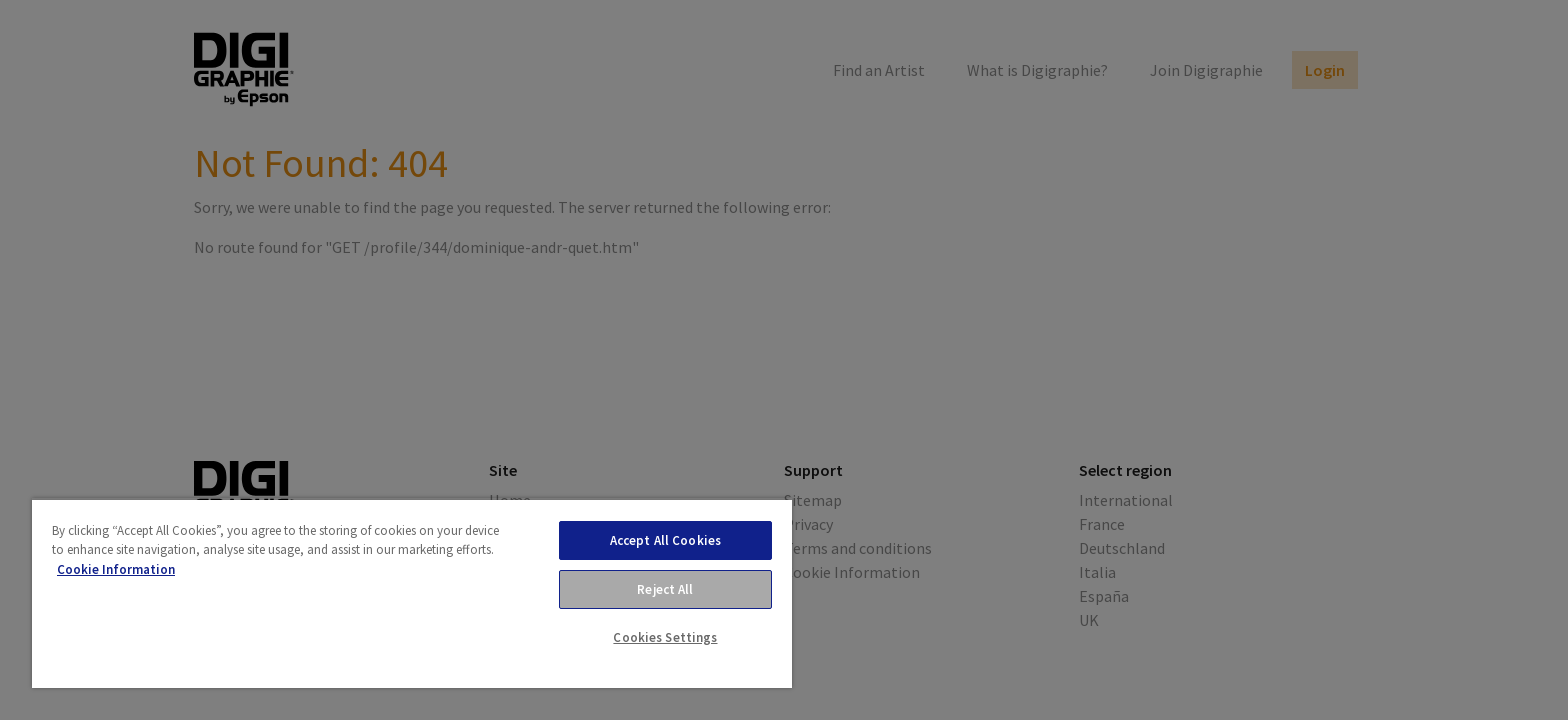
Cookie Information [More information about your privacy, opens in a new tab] (116, 569)
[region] (412, 593)
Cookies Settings (665, 637)
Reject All (665, 589)
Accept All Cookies (665, 540)
